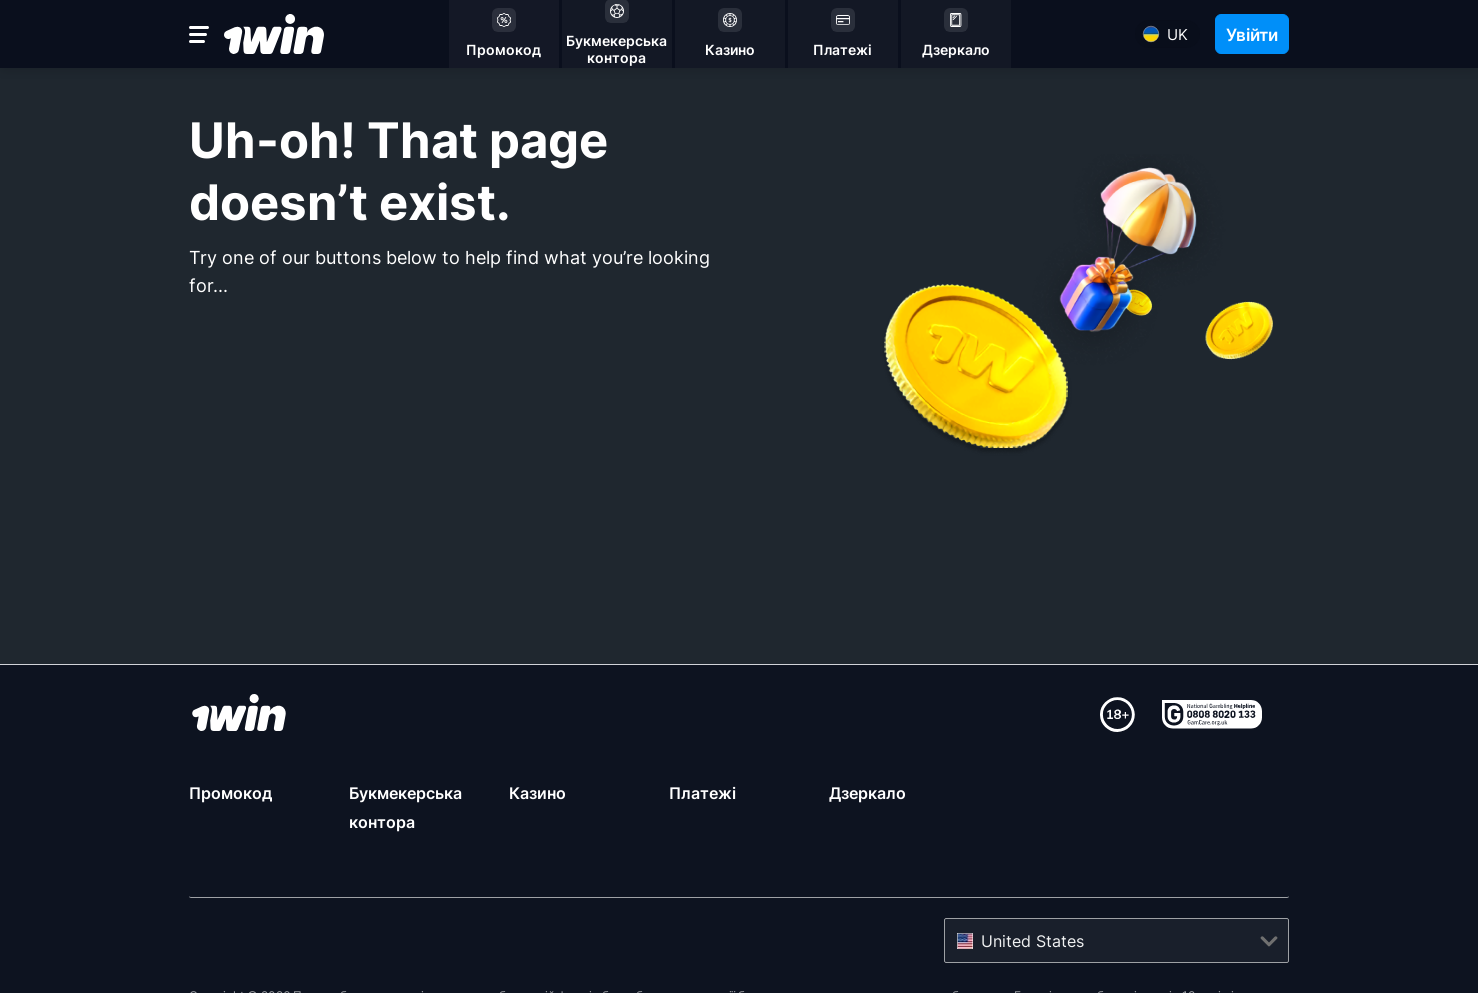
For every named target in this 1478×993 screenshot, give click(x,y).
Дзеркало (867, 793)
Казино (537, 793)
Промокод (230, 793)
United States (1032, 941)
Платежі (702, 793)
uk (1177, 34)
